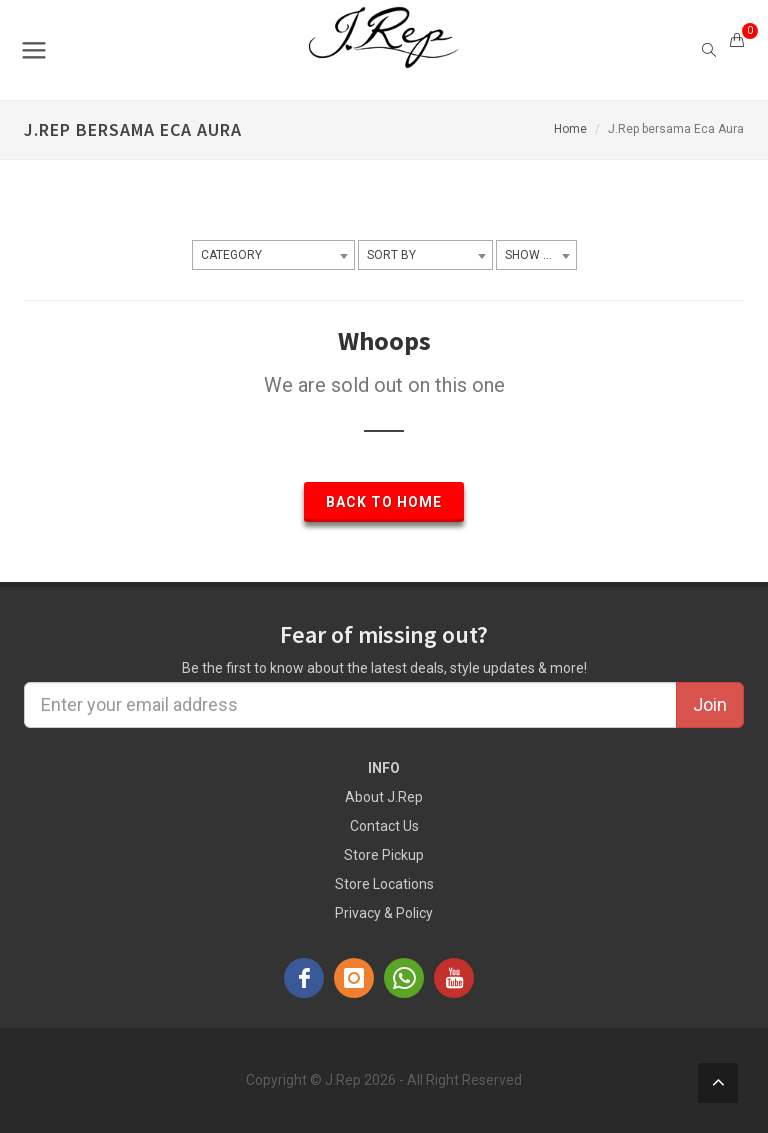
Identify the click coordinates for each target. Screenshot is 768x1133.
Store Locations (384, 884)
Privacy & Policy (384, 913)
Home (570, 129)
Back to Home (384, 502)
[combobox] (273, 255)
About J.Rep (384, 797)
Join (710, 704)
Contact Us (384, 826)
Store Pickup (384, 855)
